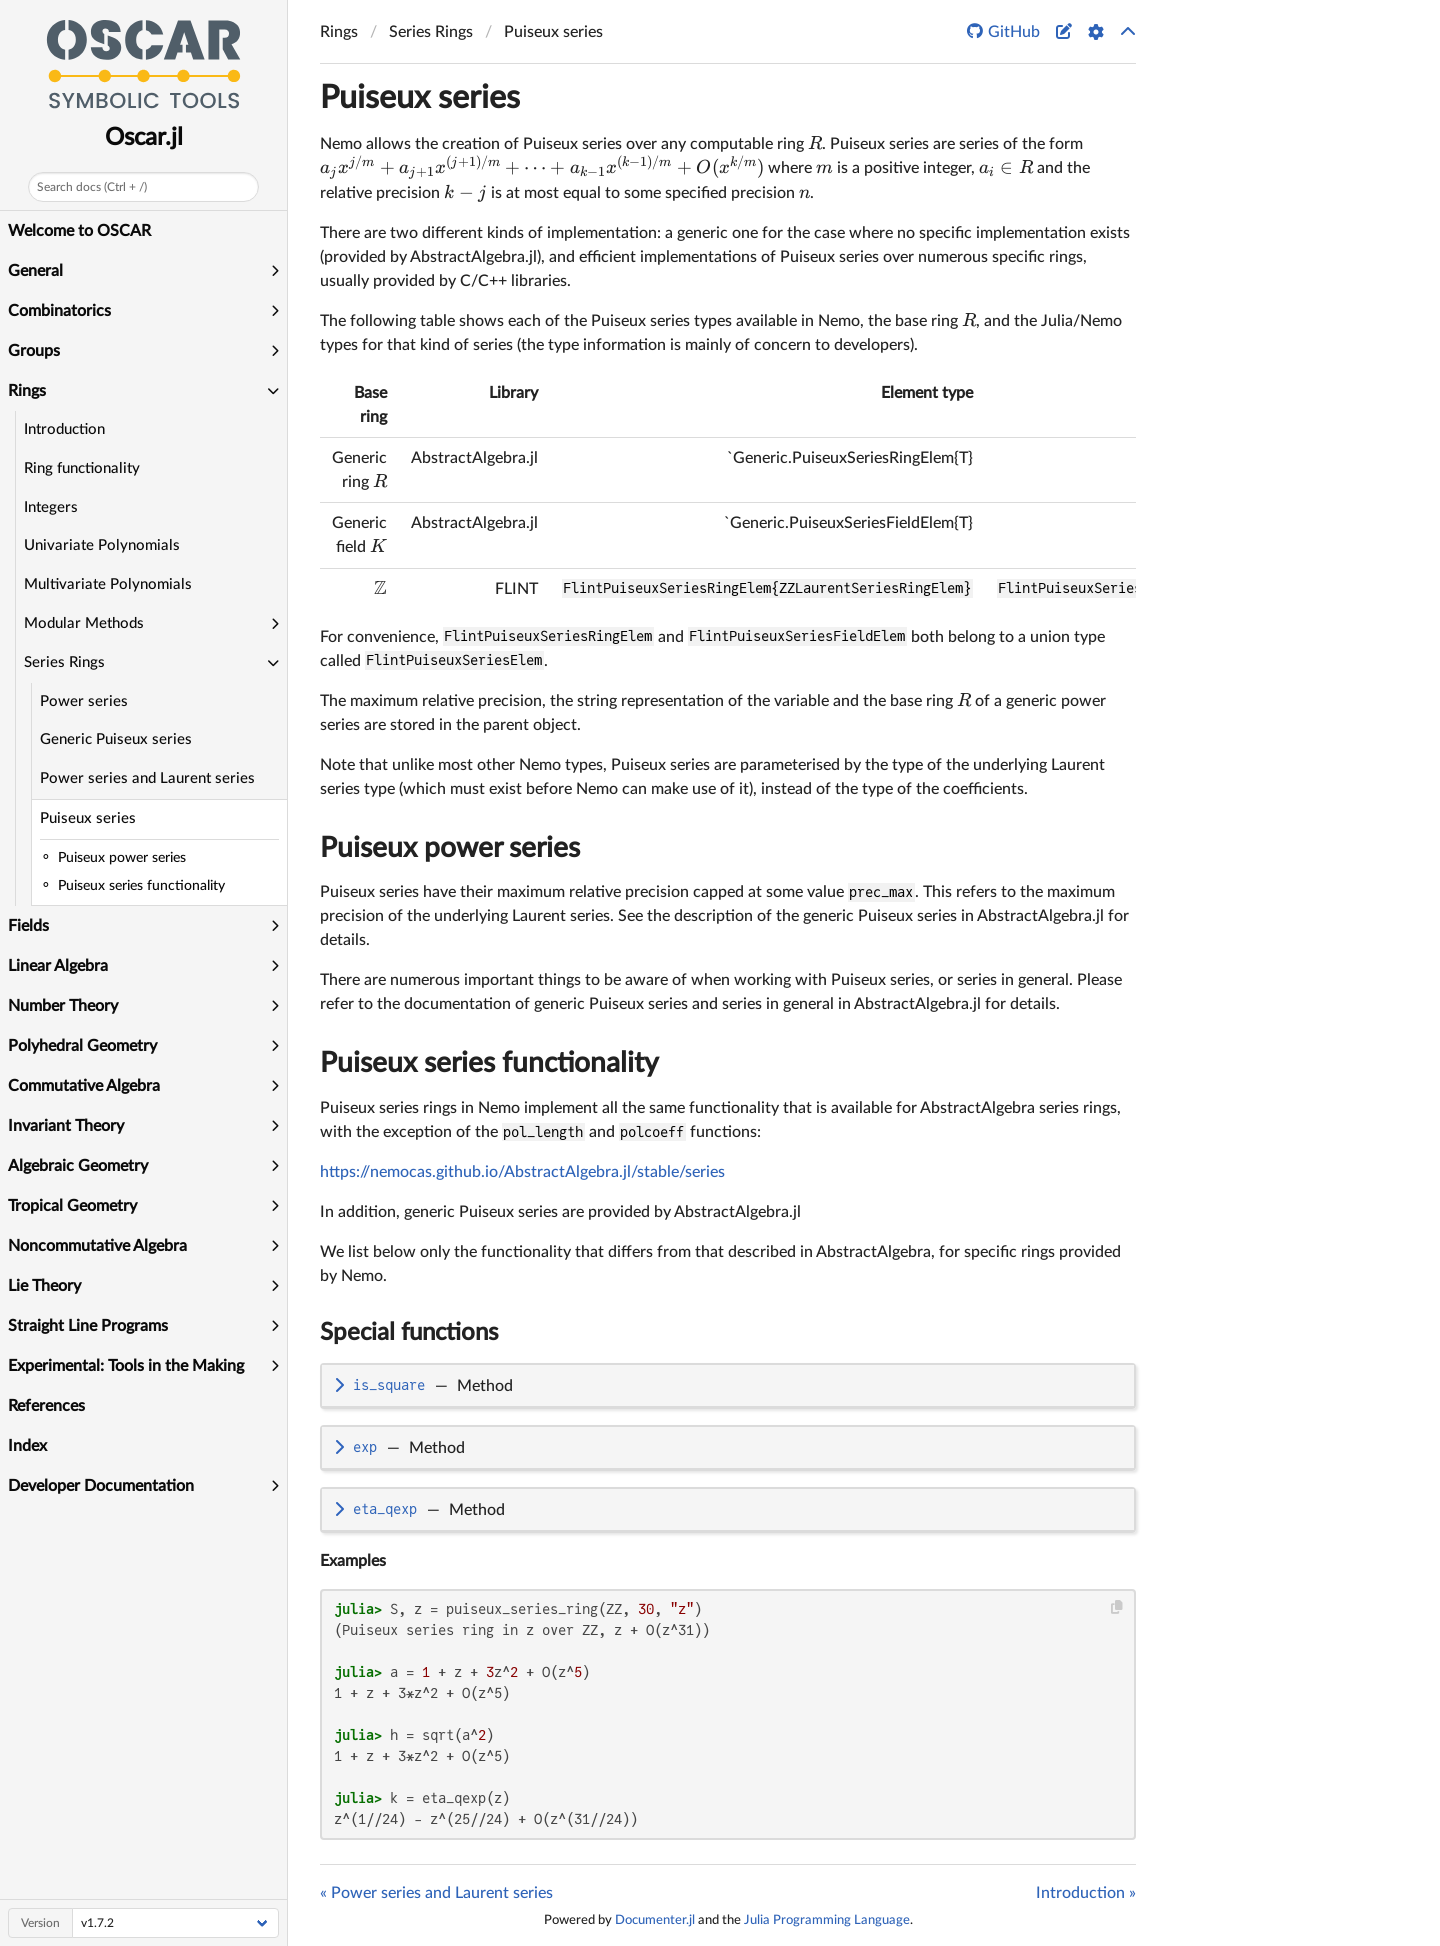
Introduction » (1086, 1893)
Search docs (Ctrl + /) (92, 187)
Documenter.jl (655, 1920)
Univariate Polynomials (102, 545)
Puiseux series (88, 818)
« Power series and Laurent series (436, 1893)
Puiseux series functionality (489, 1063)
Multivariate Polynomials (108, 584)
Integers (51, 507)
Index (27, 1446)
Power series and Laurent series (147, 778)
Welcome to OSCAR (79, 231)
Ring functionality (82, 468)
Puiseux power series (450, 848)
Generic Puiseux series (116, 739)
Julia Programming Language (827, 1920)
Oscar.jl (144, 138)
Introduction (64, 429)
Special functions (409, 1333)
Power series (84, 701)
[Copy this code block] (1117, 1607)
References (46, 1406)
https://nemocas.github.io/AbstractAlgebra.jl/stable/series (522, 1172)
